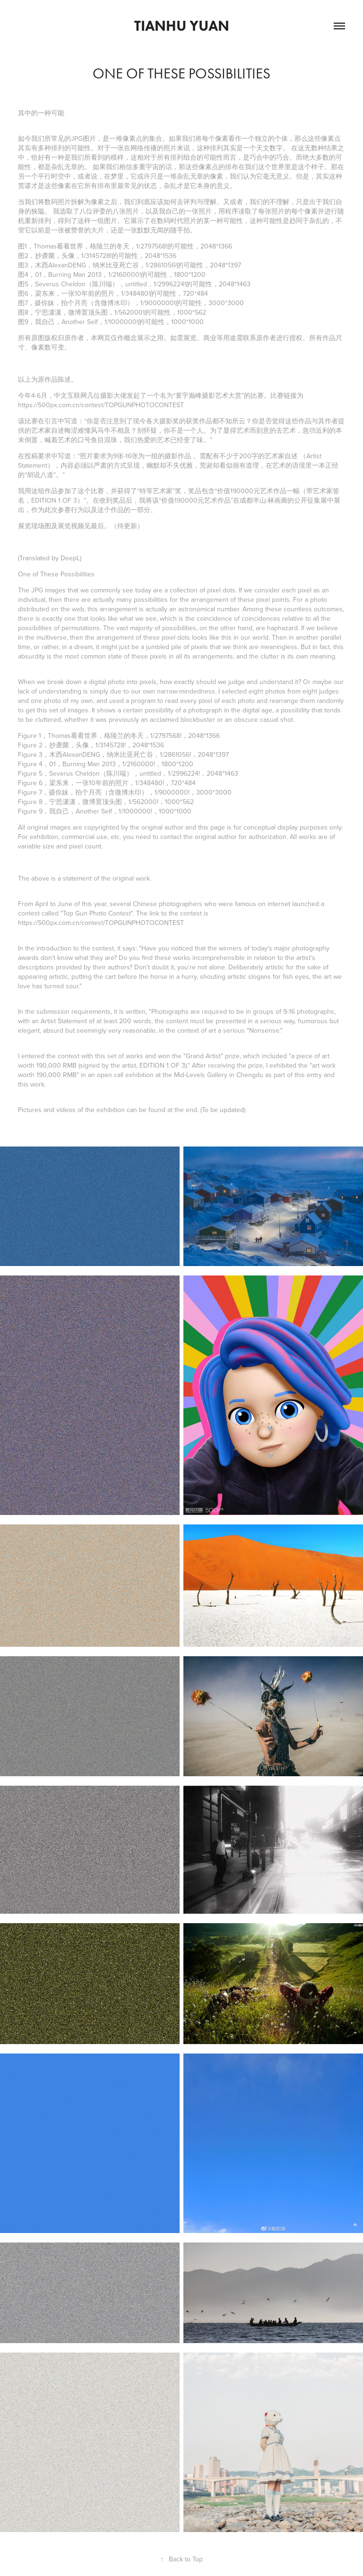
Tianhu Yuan (181, 25)
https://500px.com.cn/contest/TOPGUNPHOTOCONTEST (101, 405)
